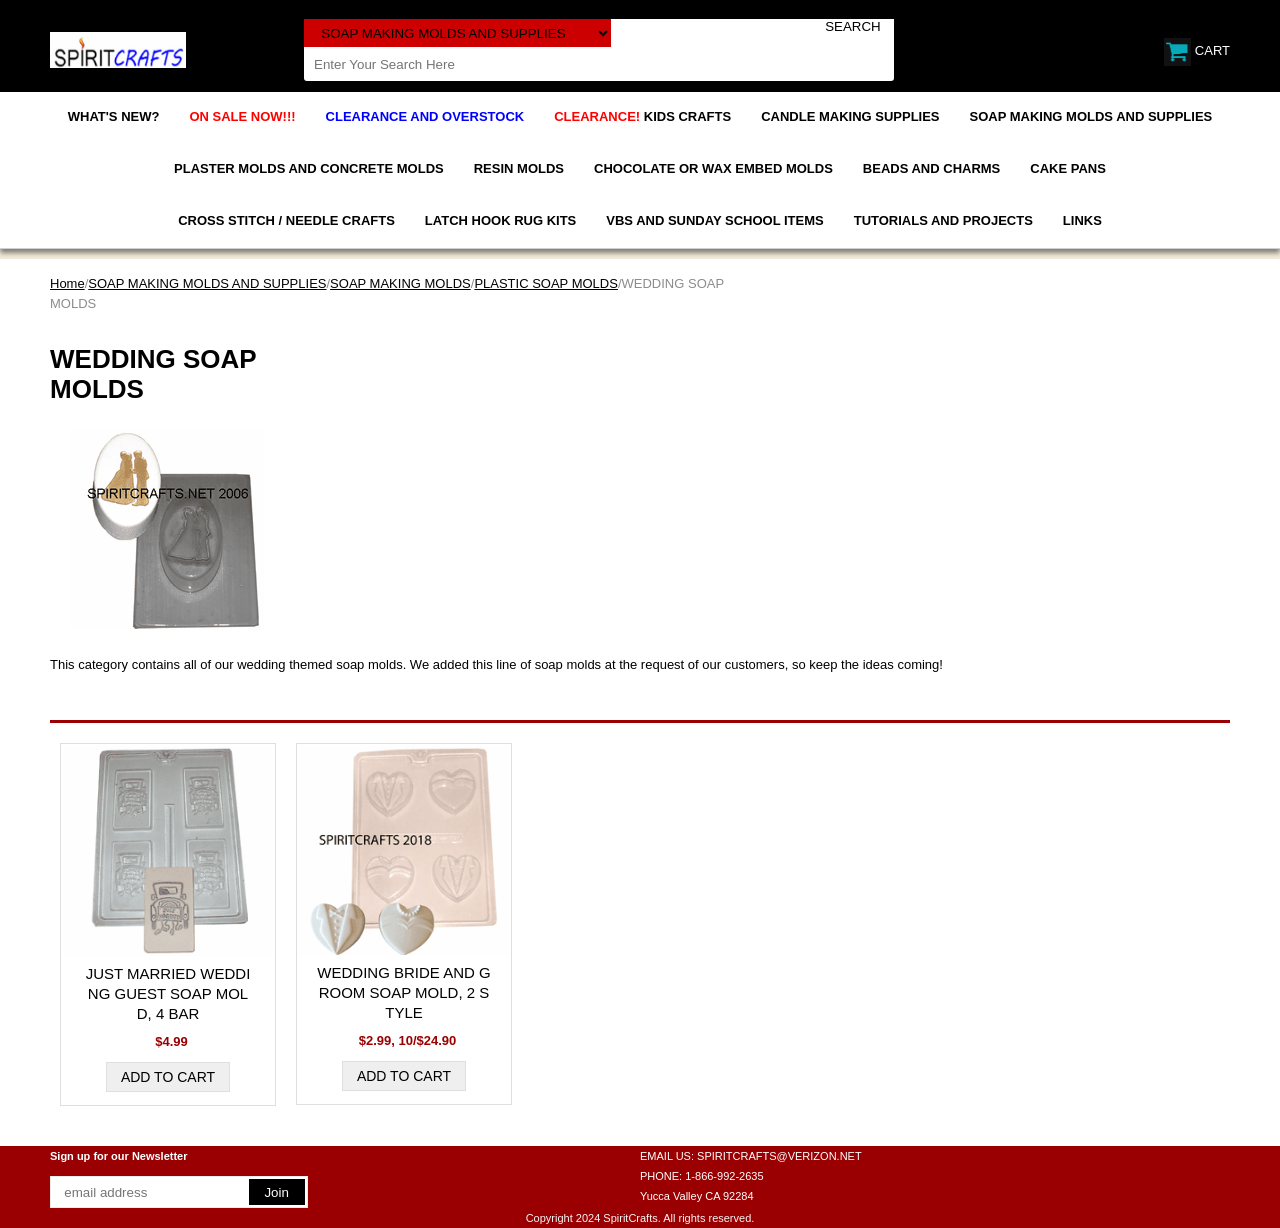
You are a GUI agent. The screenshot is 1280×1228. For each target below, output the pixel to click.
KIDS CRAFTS (642, 116)
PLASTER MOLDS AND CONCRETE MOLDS (309, 168)
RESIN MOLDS (519, 168)
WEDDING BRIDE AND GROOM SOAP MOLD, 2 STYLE (403, 992)
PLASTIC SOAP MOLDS (546, 283)
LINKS (1082, 220)
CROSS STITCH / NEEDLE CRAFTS (286, 220)
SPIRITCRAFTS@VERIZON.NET (779, 1156)
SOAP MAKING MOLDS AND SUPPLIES (1091, 116)
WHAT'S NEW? (114, 116)
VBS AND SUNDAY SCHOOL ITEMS (714, 220)
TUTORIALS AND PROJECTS (943, 220)
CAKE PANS (1068, 168)
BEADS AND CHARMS (931, 168)
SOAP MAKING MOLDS (400, 283)
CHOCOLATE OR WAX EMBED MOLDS (713, 168)
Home (67, 283)
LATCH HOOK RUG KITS (500, 220)
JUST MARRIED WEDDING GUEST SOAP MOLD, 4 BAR (168, 993)
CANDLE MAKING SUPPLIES (850, 116)
